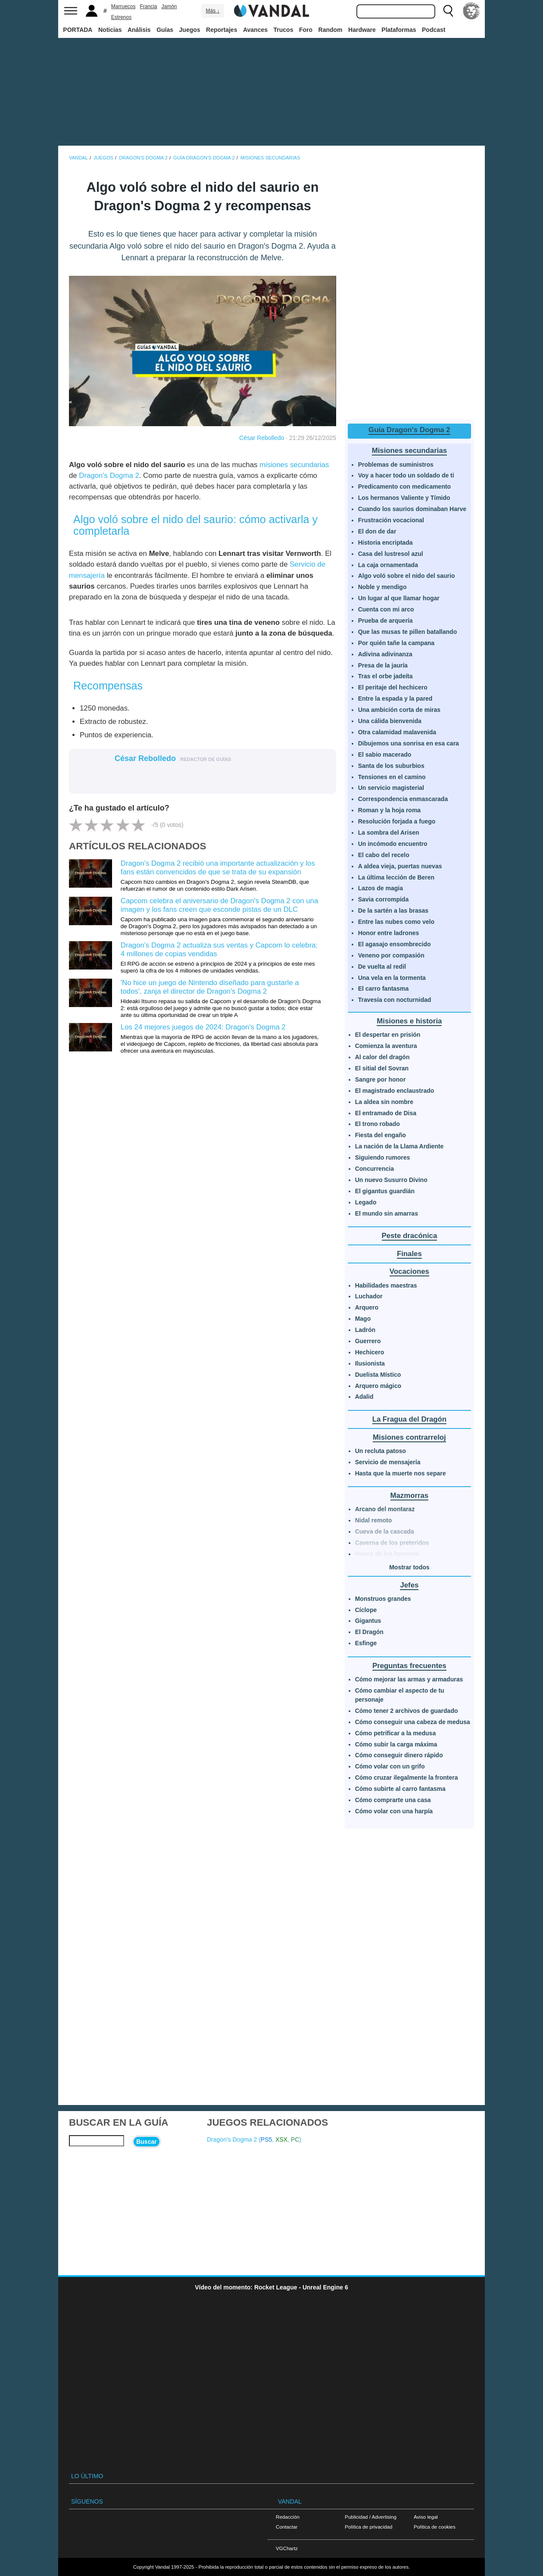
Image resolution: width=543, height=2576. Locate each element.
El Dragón (369, 1631)
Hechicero (369, 1352)
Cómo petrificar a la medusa (395, 1733)
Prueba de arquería (385, 620)
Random (330, 29)
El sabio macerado (385, 754)
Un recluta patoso (380, 1450)
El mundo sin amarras (386, 1213)
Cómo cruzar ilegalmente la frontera (406, 1777)
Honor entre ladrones (388, 932)
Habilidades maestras (386, 1285)
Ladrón (365, 1329)
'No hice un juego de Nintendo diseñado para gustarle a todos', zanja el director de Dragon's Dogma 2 (210, 987)
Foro (305, 29)
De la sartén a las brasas (393, 910)
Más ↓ (212, 11)
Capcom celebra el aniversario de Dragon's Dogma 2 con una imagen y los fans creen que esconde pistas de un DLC (219, 905)
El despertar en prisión (388, 1034)
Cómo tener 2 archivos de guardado (406, 1710)
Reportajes (221, 29)
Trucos (283, 29)
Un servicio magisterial (391, 787)
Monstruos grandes (383, 1598)
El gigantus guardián (385, 1191)
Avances (255, 29)
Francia (148, 6)
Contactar (286, 2526)
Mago (363, 1318)
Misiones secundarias (409, 450)
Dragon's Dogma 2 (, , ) (254, 2139)
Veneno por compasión (391, 955)
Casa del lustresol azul (390, 553)
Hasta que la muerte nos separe (400, 1473)
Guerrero (368, 1341)
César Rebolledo (261, 437)
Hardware (362, 29)
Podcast (433, 29)
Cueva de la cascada (384, 1531)
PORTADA (77, 29)
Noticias (110, 29)
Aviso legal (426, 2517)
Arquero (366, 1307)
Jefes (409, 1585)
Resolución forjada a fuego (397, 821)
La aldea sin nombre (384, 1101)
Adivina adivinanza (385, 654)
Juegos (189, 29)
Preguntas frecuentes (409, 1666)
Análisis (139, 29)
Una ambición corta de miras (399, 709)
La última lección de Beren (396, 877)
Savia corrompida (383, 899)
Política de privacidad (368, 2526)
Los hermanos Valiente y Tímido (404, 497)
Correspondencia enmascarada (403, 798)
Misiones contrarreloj (409, 1437)
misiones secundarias (294, 465)
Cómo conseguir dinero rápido (399, 1755)
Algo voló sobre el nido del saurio (406, 575)
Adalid (364, 1396)
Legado (366, 1202)
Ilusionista (370, 1363)
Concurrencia (374, 1168)
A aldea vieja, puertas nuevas (400, 866)
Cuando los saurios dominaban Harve (412, 508)
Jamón (169, 6)
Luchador (369, 1296)
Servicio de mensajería (388, 1462)
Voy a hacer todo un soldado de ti (406, 475)
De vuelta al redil (382, 966)
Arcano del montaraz (385, 1509)
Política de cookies (435, 2526)
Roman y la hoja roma (389, 810)
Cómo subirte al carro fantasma (400, 1788)
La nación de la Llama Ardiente (399, 1146)
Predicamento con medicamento (404, 486)
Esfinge (366, 1643)
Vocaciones (409, 1271)
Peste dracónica (409, 1236)
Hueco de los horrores (387, 1553)
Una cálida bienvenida (389, 720)
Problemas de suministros (396, 464)
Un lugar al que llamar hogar (399, 598)
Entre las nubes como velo (396, 921)
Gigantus (368, 1620)
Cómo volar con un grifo (390, 1766)
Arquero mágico (378, 1385)
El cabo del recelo (383, 854)
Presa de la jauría (383, 665)
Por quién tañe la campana (396, 642)
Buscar (146, 2141)
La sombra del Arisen (388, 832)
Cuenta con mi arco (386, 609)
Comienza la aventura (386, 1045)
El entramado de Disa (385, 1113)
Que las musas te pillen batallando (407, 631)
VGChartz (287, 2548)
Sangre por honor (380, 1079)
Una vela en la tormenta (392, 977)
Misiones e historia (409, 1021)
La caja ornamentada (388, 564)
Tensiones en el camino (392, 776)
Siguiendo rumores (382, 1157)
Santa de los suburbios (391, 765)
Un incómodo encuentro (393, 843)
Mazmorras (409, 1495)
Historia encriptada (385, 542)
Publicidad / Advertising (370, 2517)
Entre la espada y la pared (395, 698)
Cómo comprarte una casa (393, 1799)
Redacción (288, 2517)
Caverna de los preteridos (392, 1542)
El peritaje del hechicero (393, 687)
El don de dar (377, 531)
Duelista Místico (378, 1374)
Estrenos (121, 17)
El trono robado (377, 1123)
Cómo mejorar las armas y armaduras (409, 1679)
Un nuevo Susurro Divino (391, 1179)
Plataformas (398, 29)
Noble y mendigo (382, 586)
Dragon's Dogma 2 (109, 475)
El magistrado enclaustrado (394, 1090)
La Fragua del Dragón (409, 1419)
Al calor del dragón (382, 1057)
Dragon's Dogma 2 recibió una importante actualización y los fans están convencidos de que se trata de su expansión (218, 867)
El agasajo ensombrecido (394, 944)
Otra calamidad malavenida (397, 732)
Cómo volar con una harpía (394, 1811)
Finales (409, 1254)
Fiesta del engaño (380, 1135)
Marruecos (123, 6)
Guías (164, 29)
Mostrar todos (409, 1567)
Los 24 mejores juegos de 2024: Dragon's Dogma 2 (203, 1027)
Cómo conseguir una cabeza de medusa (412, 1721)
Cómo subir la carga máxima (396, 1744)
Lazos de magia (380, 888)
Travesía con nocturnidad (394, 999)
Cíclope (366, 1609)
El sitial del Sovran (382, 1068)
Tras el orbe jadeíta (385, 676)
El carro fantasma (383, 988)
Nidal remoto (373, 1520)
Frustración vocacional (391, 520)
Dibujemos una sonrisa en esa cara (408, 743)
